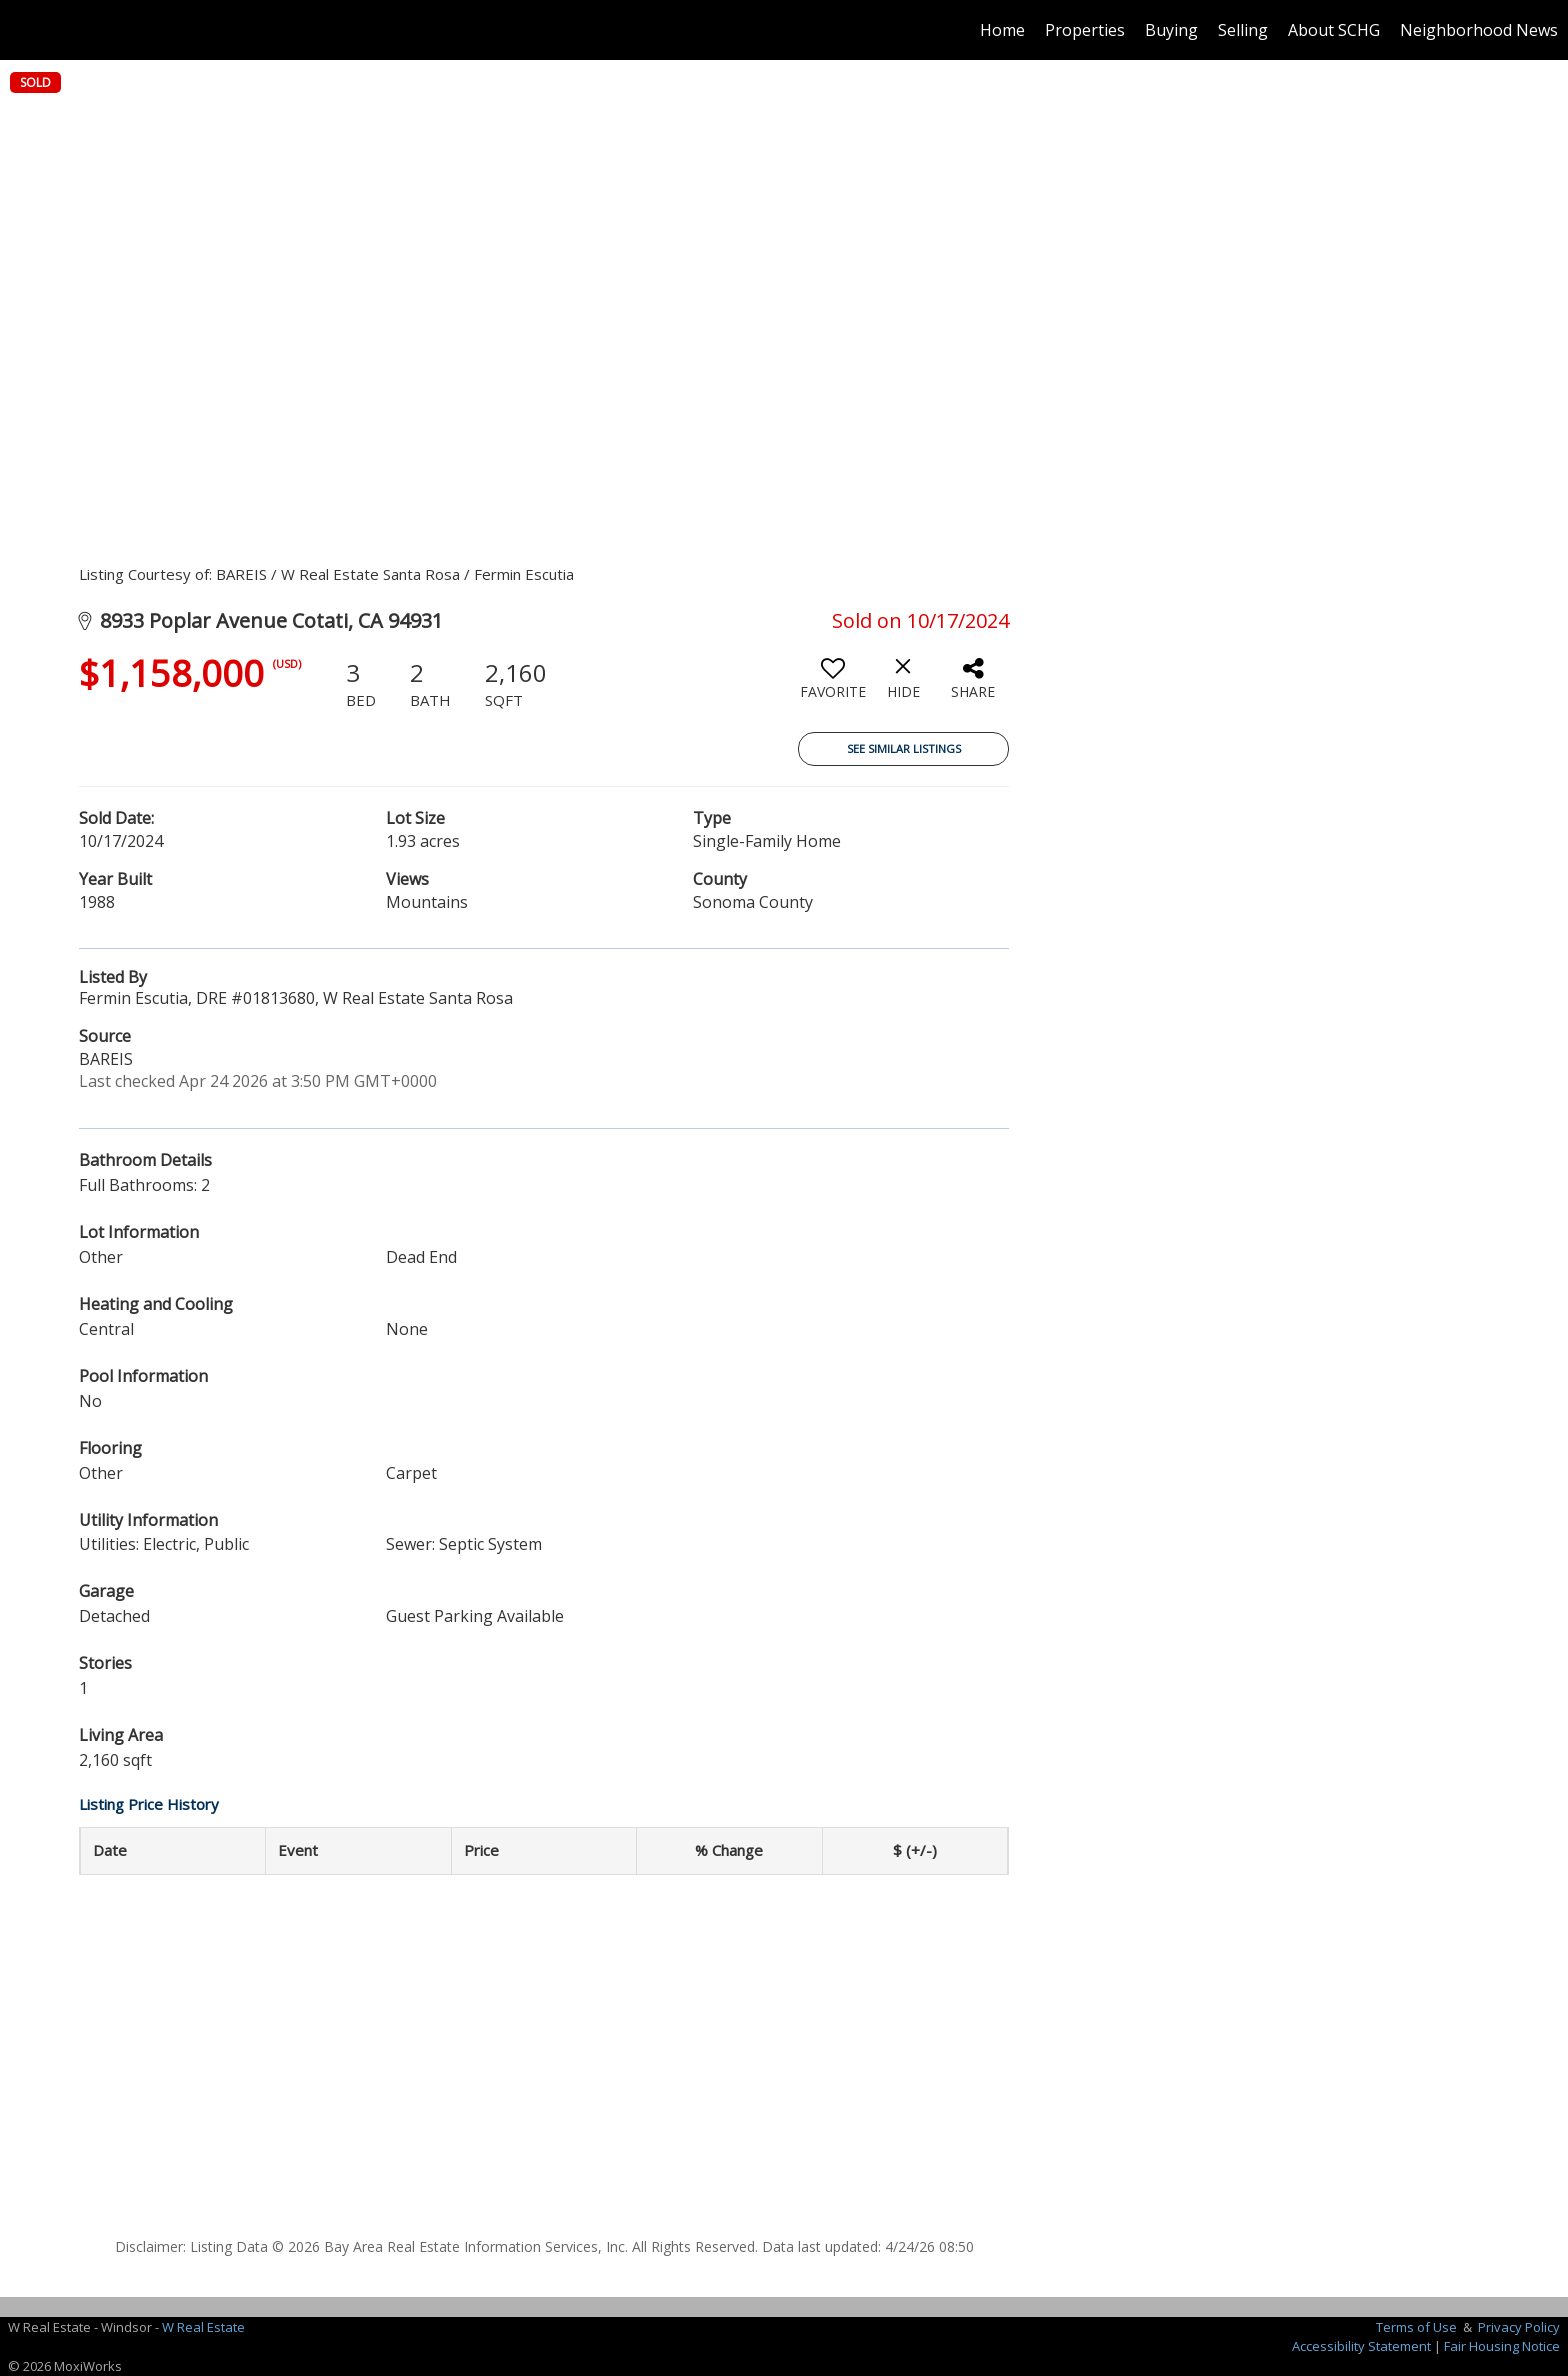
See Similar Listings (904, 748)
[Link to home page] (25, 30)
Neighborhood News (1479, 30)
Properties (1085, 30)
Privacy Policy (1519, 2327)
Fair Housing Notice (1502, 2346)
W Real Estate (203, 2327)
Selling (1243, 30)
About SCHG (1334, 30)
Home (1002, 30)
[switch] (833, 686)
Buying (1171, 30)
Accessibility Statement (1361, 2346)
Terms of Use (1416, 2327)
